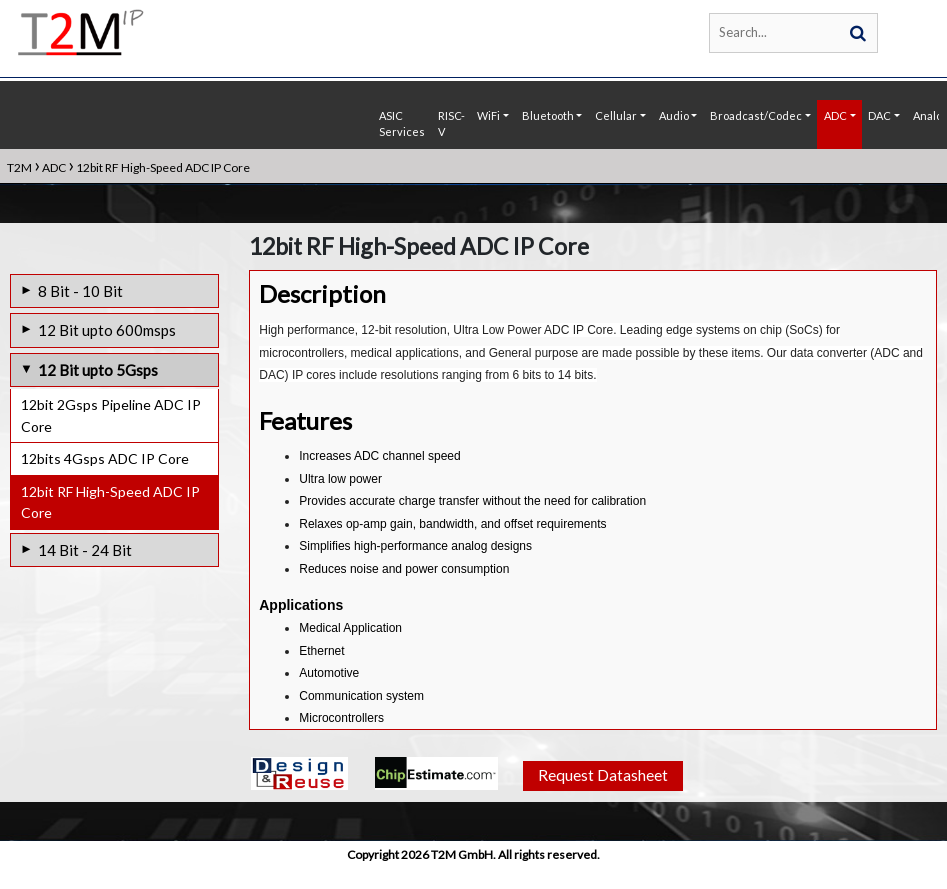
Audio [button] (674, 115)
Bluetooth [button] (548, 115)
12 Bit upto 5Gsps (98, 370)
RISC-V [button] (451, 124)
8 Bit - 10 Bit (80, 291)
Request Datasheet (602, 797)
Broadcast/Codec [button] (756, 115)
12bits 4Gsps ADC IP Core (105, 458)
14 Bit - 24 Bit (85, 550)
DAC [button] (879, 115)
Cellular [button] (616, 115)
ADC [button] (835, 115)
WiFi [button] (488, 115)
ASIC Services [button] (402, 124)
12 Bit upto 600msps (107, 330)
